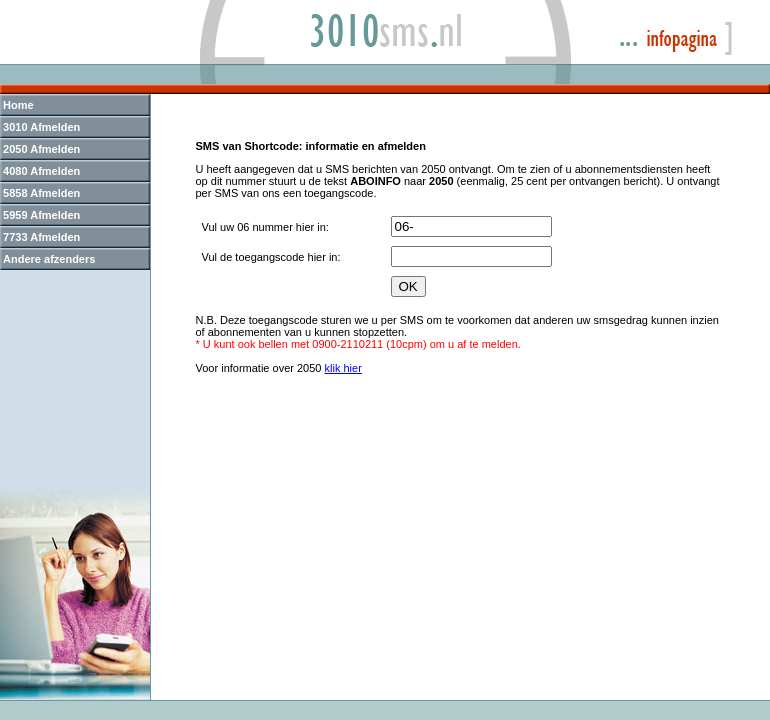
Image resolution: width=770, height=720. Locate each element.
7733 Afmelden (41, 237)
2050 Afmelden (41, 149)
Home (18, 105)
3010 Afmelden (41, 127)
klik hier (343, 368)
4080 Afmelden (41, 171)
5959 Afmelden (41, 215)
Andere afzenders (49, 259)
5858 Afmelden (41, 193)
